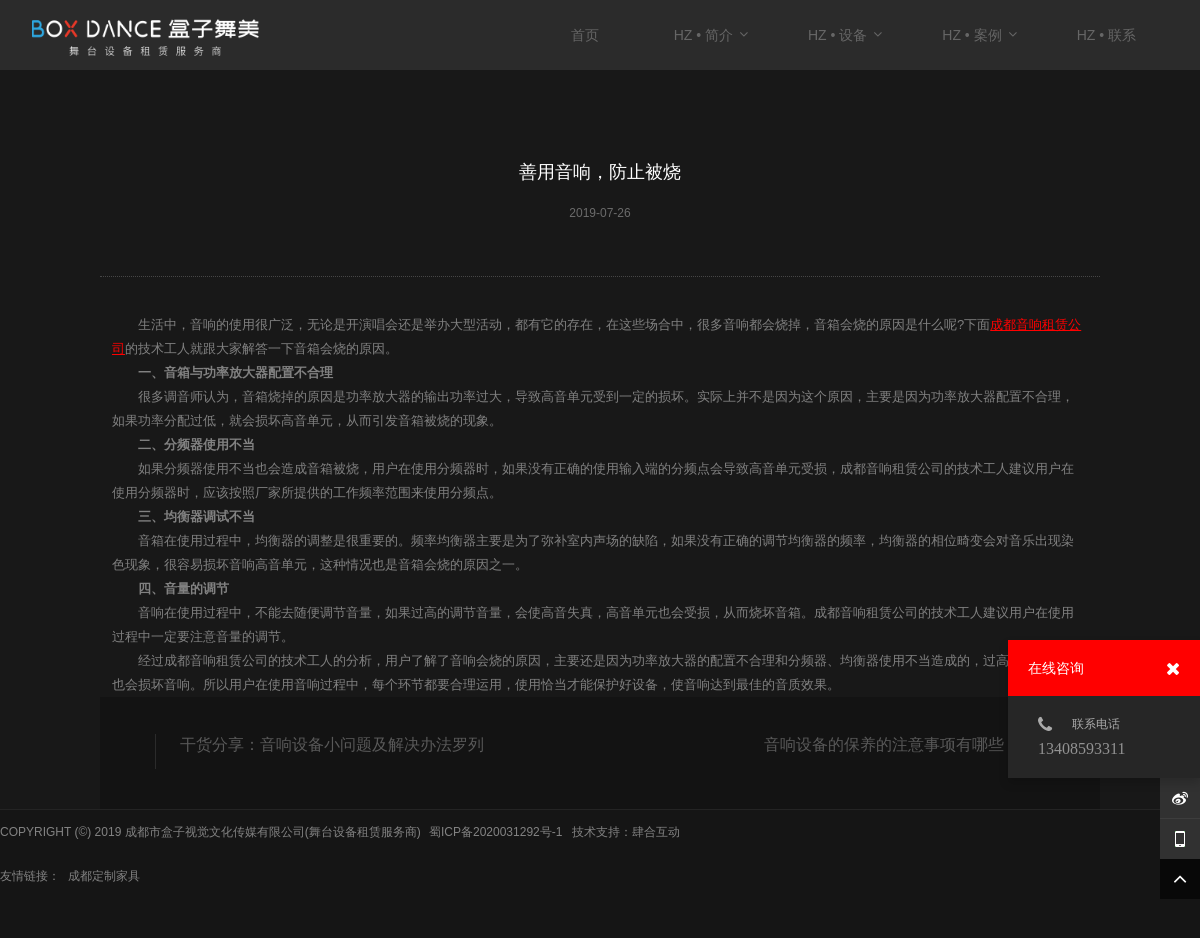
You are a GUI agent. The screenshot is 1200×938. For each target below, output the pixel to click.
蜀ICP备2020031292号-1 (495, 832)
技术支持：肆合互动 (626, 832)
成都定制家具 (104, 876)
